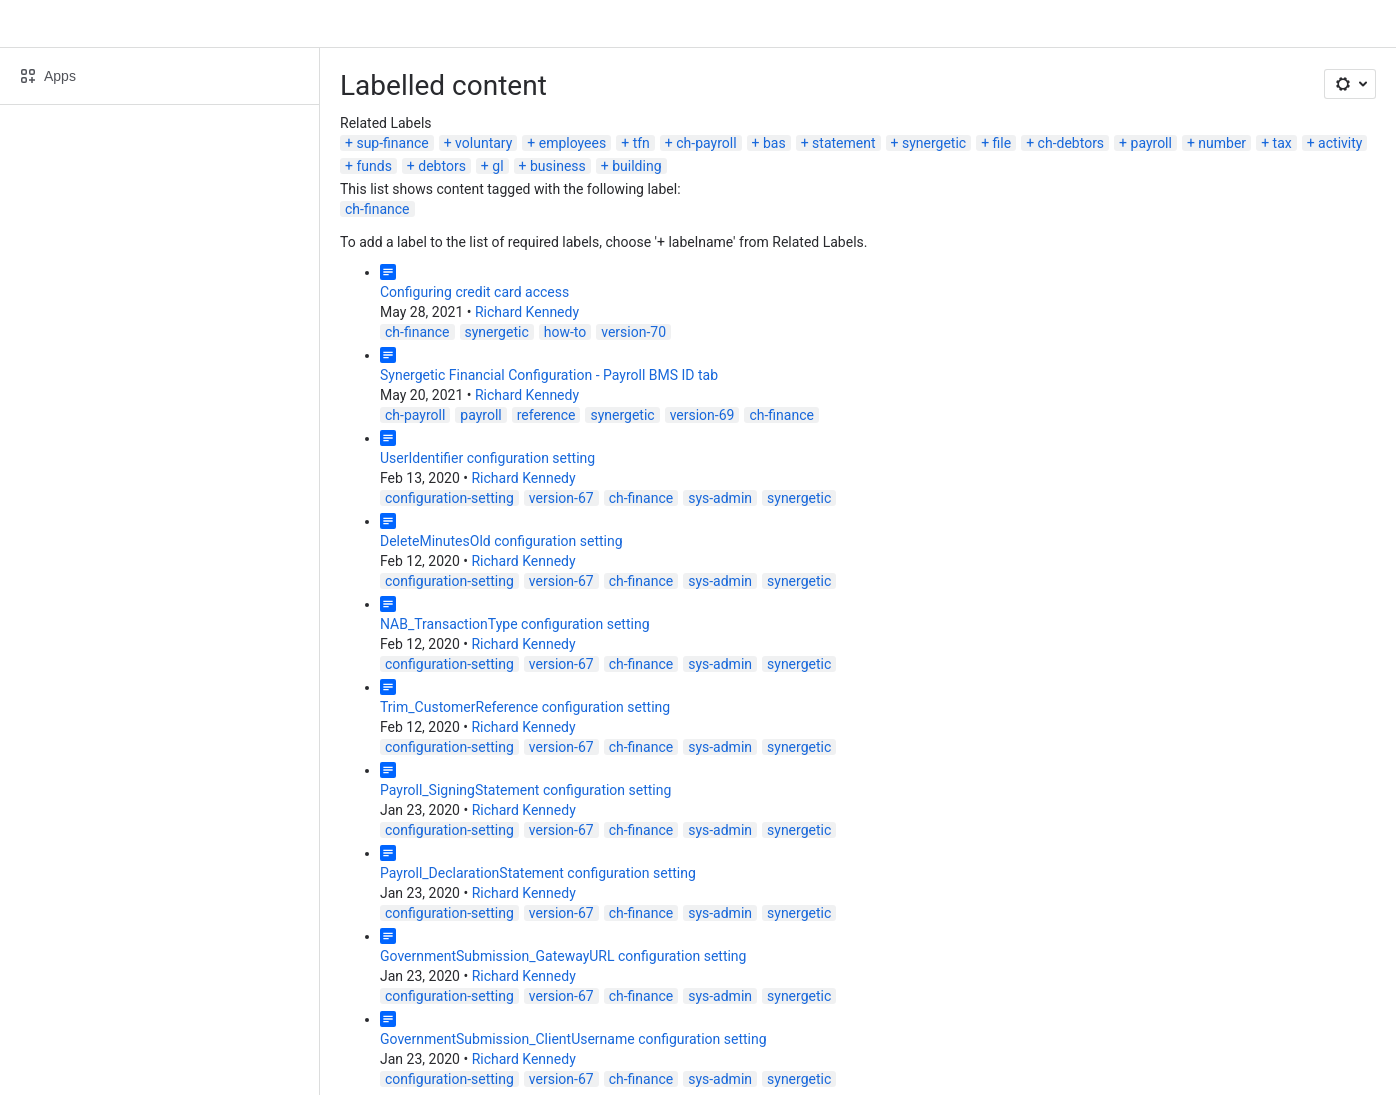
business (558, 166)
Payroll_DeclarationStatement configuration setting (538, 873)
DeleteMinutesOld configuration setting (501, 541)
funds (373, 166)
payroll (1151, 143)
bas (774, 143)
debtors (442, 166)
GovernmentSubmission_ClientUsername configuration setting (573, 1039)
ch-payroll (706, 143)
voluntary (483, 143)
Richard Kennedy (527, 312)
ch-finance (377, 209)
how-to (565, 332)
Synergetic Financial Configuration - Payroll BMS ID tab (549, 375)
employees (572, 143)
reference (546, 415)
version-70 (633, 332)
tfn (641, 143)
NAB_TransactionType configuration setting (515, 624)
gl (497, 166)
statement (843, 143)
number (1222, 143)
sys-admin (720, 498)
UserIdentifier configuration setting (487, 458)
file (1002, 143)
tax (1282, 143)
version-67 (561, 498)
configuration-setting (449, 498)
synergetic (934, 143)
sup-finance (392, 143)
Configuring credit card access (474, 292)
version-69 (702, 415)
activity (1340, 143)
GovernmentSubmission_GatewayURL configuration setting (563, 956)
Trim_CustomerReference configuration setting (525, 707)
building (636, 166)
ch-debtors (1071, 143)
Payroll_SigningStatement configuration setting (525, 790)
